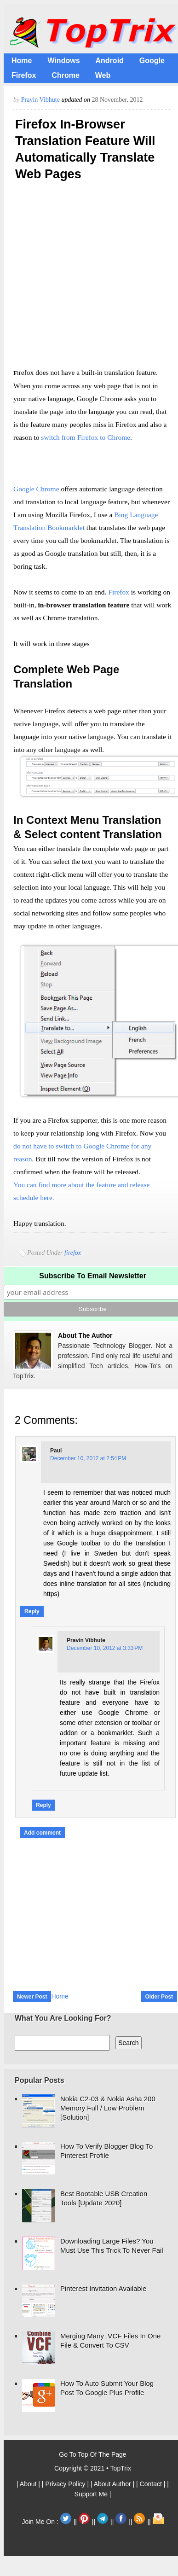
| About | (29, 2484)
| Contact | (151, 2484)
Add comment (42, 1833)
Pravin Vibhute (41, 99)
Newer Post (32, 1996)
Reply (32, 1611)
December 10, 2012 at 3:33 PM (105, 1648)
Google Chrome (36, 489)
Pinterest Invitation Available (103, 2288)
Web (102, 75)
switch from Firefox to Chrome (85, 437)
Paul (56, 1450)
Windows (63, 60)
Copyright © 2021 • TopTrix (92, 2468)
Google (152, 60)
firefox (72, 1252)
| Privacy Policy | (66, 2484)
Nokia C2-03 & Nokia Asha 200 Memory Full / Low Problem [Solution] (107, 2108)
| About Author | (113, 2484)
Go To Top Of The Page (92, 2454)
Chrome (65, 75)
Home (21, 60)
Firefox (23, 75)
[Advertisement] (86, 277)
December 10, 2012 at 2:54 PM (88, 1458)
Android (110, 60)
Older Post (159, 1996)
